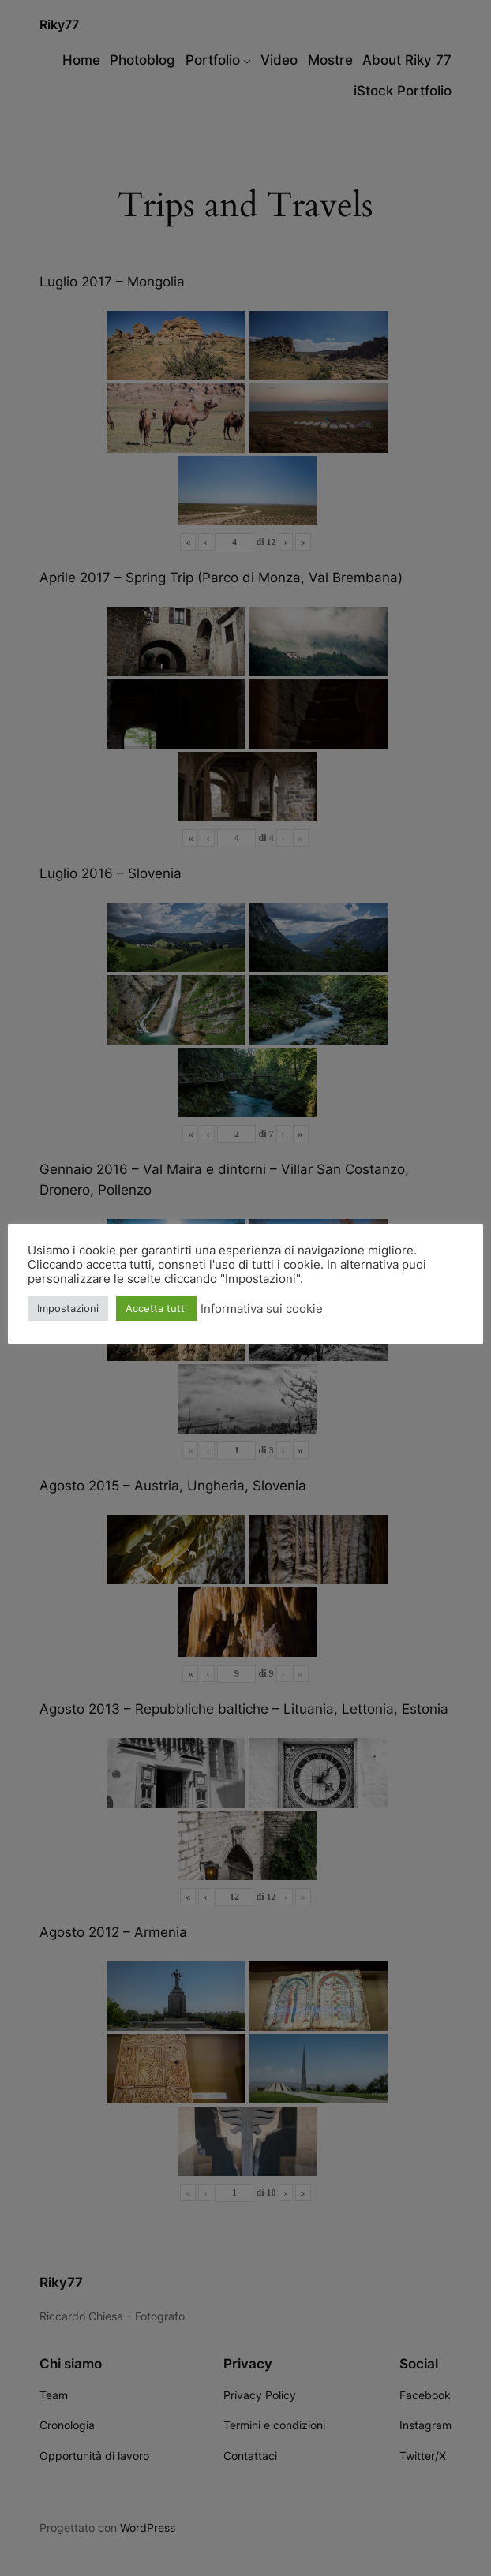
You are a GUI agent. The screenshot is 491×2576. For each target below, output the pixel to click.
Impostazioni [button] (68, 1308)
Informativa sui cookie (262, 1309)
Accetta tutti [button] (156, 1308)
